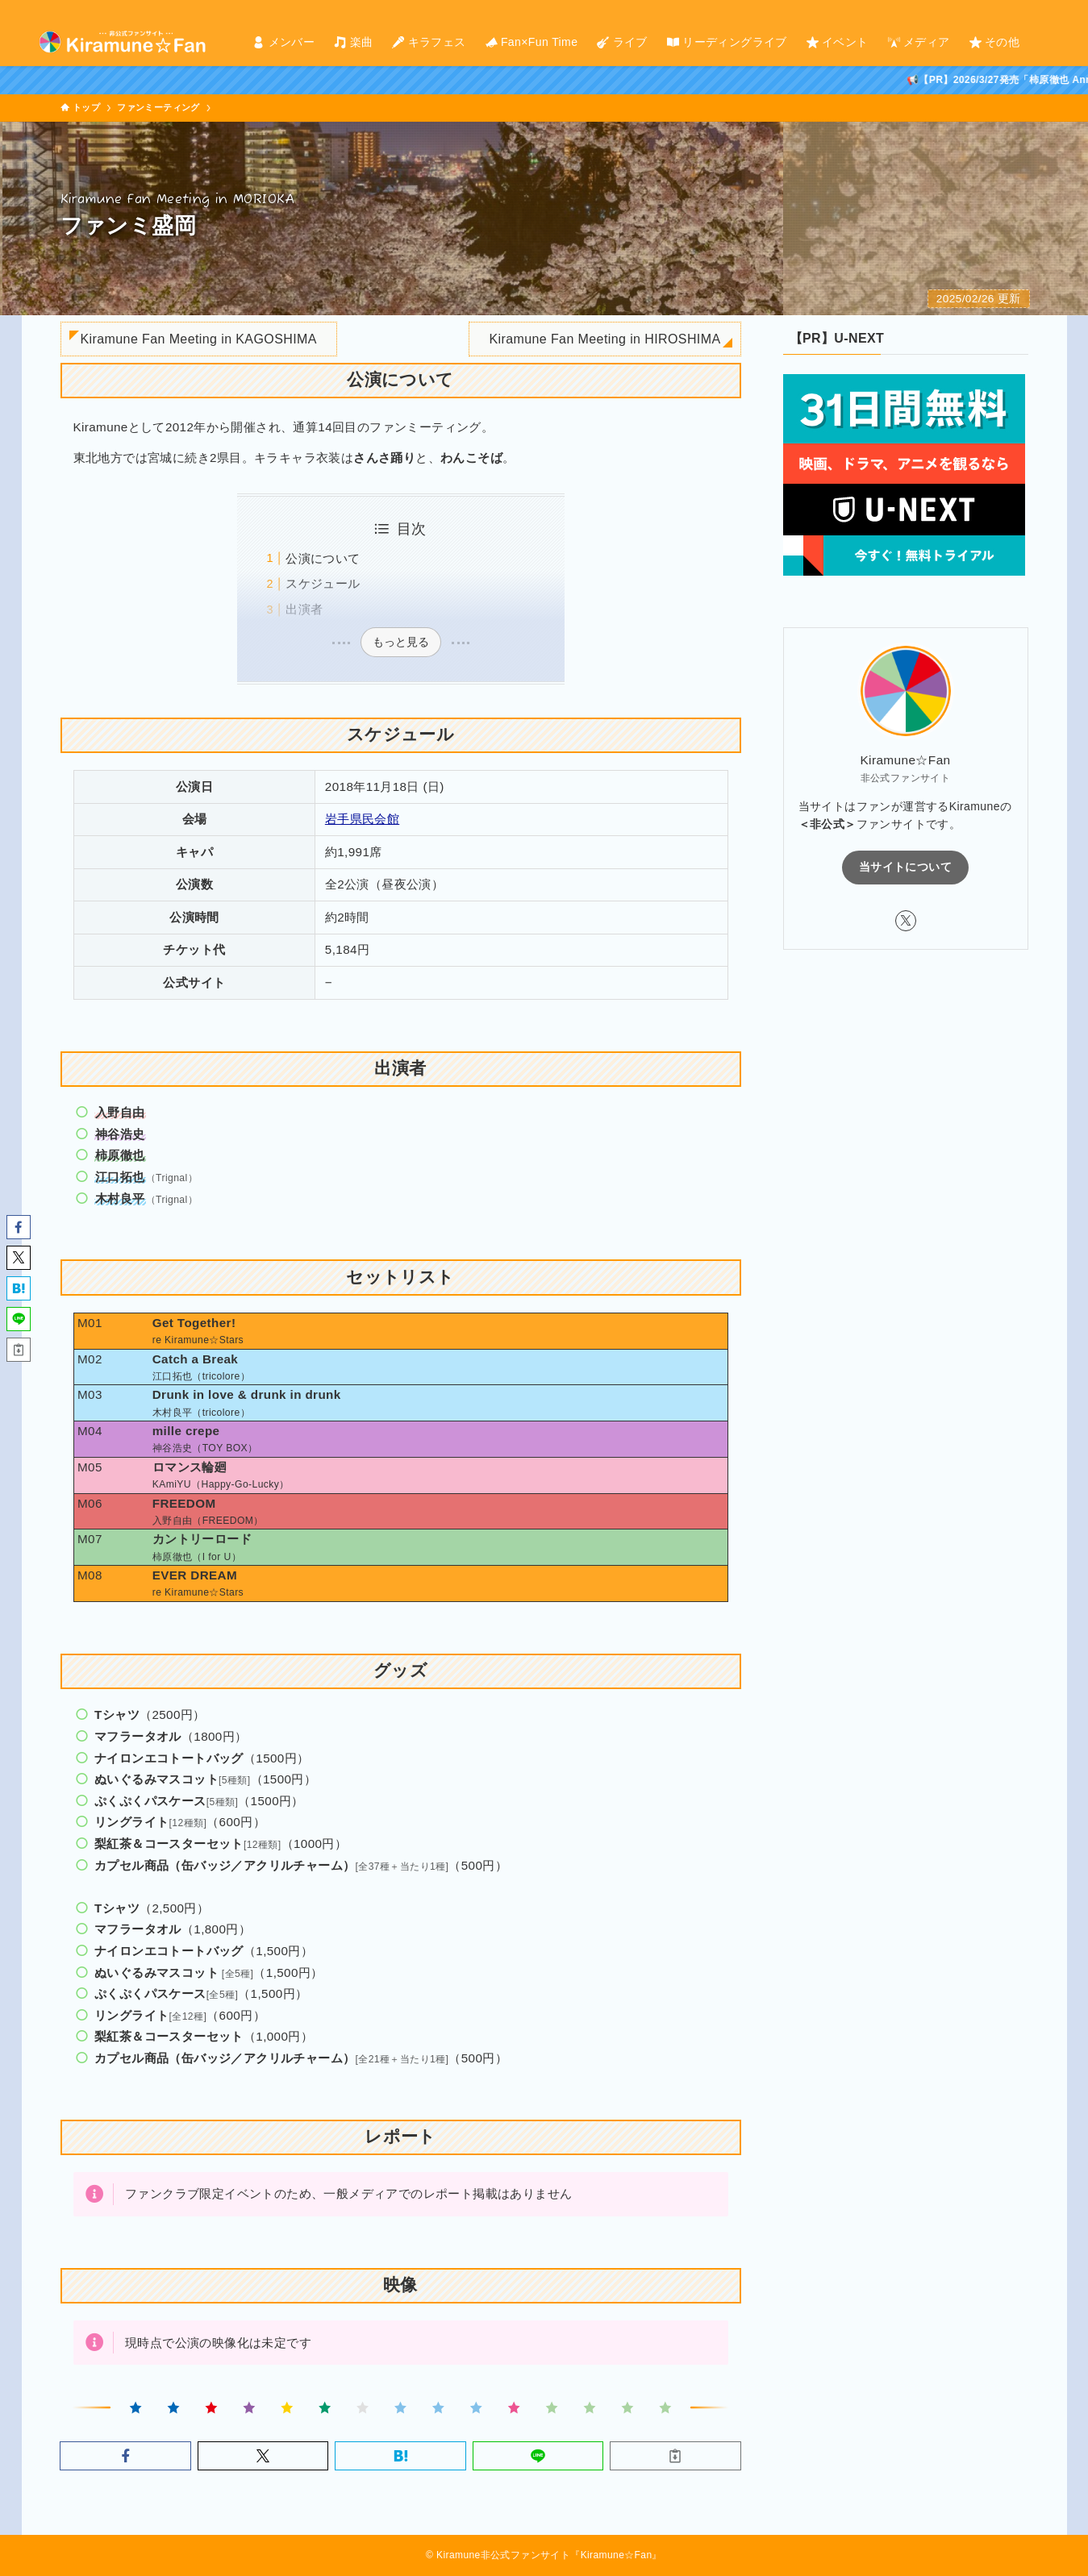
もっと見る (401, 641)
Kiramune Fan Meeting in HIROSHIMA (604, 339)
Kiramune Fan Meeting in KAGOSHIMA (199, 339)
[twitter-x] (1038, 9)
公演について (323, 558)
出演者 (304, 609)
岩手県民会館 (362, 819)
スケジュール (323, 583)
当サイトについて (905, 866)
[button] (125, 2455)
